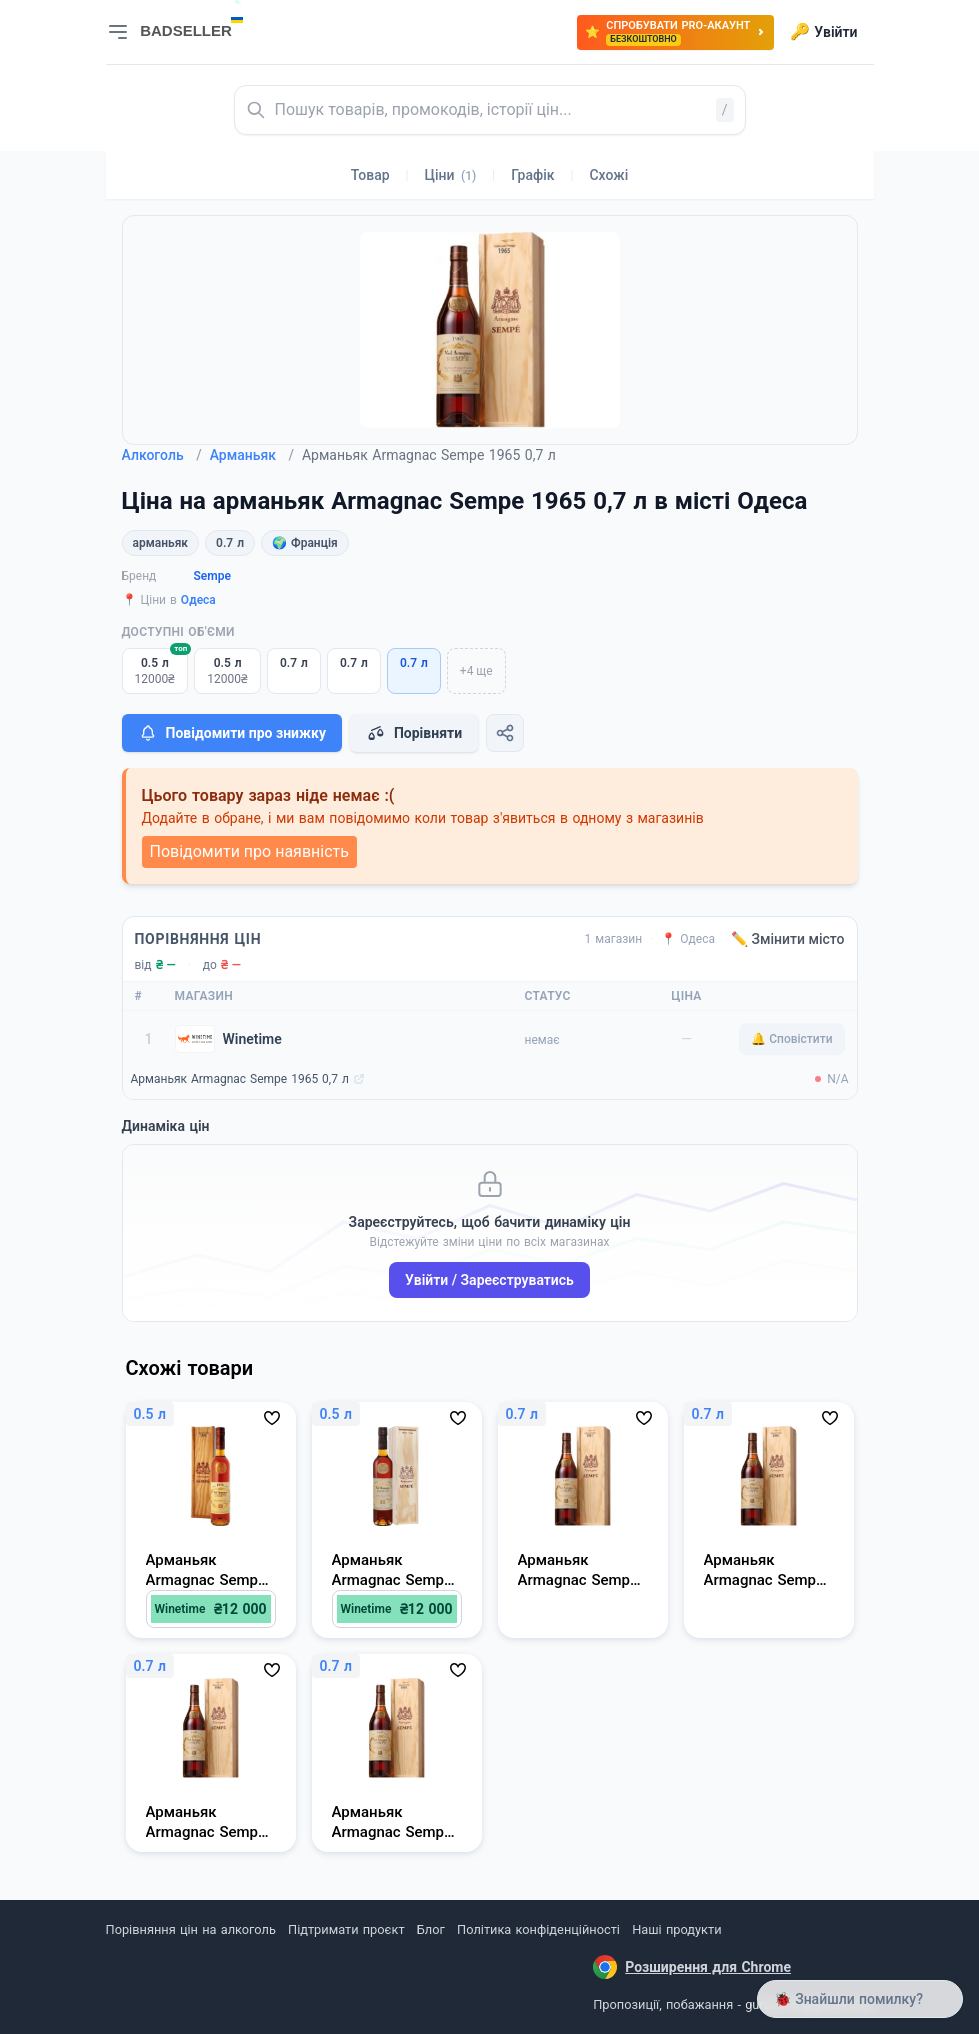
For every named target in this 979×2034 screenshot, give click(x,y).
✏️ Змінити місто (788, 939)
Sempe (212, 576)
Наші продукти (676, 1929)
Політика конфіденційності (538, 1929)
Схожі (608, 175)
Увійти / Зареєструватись (489, 1280)
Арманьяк (252, 455)
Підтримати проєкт (346, 1929)
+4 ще (476, 671)
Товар (370, 175)
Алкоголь (162, 455)
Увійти (823, 32)
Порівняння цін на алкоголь (191, 1929)
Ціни (451, 175)
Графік (532, 175)
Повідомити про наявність (249, 851)
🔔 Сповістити (791, 1039)
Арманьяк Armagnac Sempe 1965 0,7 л (240, 1079)
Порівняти (414, 733)
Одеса (198, 600)
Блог (431, 1929)
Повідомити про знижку (232, 733)
